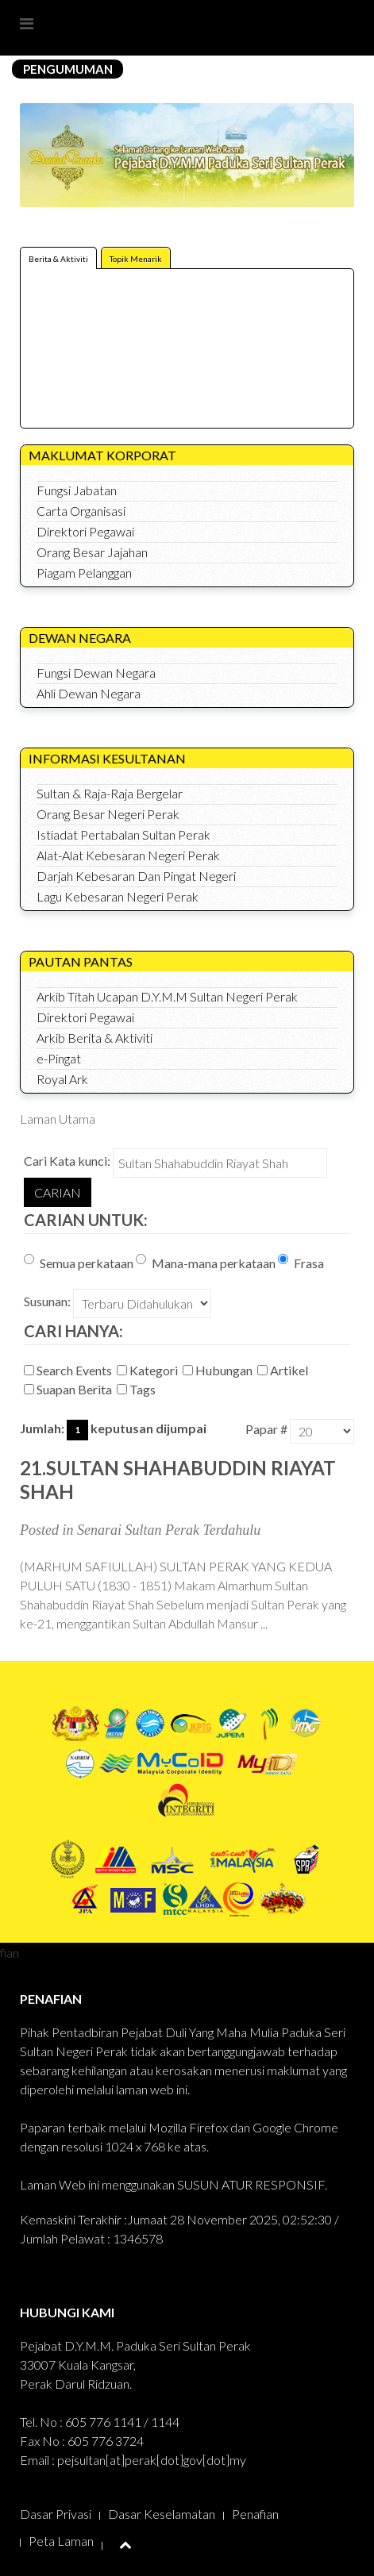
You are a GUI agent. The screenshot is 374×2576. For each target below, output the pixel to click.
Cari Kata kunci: (67, 1160)
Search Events (69, 1370)
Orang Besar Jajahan (92, 551)
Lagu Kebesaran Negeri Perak (118, 896)
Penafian (255, 2513)
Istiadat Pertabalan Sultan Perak (123, 834)
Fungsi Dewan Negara (96, 672)
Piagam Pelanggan (84, 572)
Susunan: (47, 1301)
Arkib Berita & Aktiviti (94, 1037)
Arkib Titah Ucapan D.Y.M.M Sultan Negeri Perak (167, 996)
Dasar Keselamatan (161, 2513)
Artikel (283, 1370)
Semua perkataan (78, 1262)
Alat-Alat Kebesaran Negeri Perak (128, 855)
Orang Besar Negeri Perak (108, 813)
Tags (137, 1389)
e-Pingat (59, 1058)
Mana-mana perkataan (206, 1262)
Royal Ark (62, 1078)
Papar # (266, 1428)
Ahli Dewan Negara (89, 693)
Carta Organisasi (81, 510)
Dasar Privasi (55, 2513)
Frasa (301, 1262)
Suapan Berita (69, 1389)
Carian (57, 1192)
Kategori (148, 1370)
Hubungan (219, 1370)
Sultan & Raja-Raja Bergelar (110, 793)
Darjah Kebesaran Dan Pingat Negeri (136, 875)
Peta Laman (61, 2540)
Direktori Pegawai (85, 531)
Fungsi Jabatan (77, 490)
